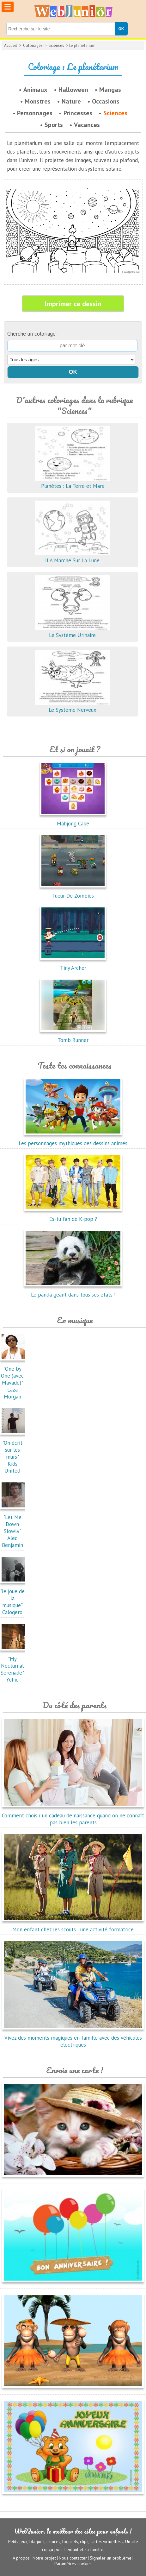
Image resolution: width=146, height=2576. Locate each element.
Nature (71, 101)
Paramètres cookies (73, 2564)
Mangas (110, 89)
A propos (21, 2558)
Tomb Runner (73, 1037)
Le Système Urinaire (72, 632)
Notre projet (44, 2558)
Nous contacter (73, 2558)
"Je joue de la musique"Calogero (14, 1598)
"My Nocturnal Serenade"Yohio (14, 1665)
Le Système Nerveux (72, 706)
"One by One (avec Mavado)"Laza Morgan (14, 1379)
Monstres (38, 101)
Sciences (56, 45)
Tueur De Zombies (73, 892)
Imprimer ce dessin (73, 303)
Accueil (10, 45)
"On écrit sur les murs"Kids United (14, 1453)
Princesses (78, 113)
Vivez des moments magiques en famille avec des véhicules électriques (73, 2037)
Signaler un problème (110, 2558)
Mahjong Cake (73, 820)
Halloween (73, 89)
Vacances (87, 125)
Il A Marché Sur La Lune (72, 557)
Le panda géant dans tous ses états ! (73, 1291)
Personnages (34, 113)
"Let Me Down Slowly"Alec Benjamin (14, 1528)
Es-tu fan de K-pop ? (73, 1215)
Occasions (105, 101)
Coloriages (33, 45)
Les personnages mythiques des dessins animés (73, 1140)
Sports (54, 125)
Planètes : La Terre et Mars (72, 482)
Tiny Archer (73, 964)
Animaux (35, 89)
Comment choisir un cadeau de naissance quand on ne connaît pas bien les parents (73, 1815)
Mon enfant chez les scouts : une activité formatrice (73, 1926)
